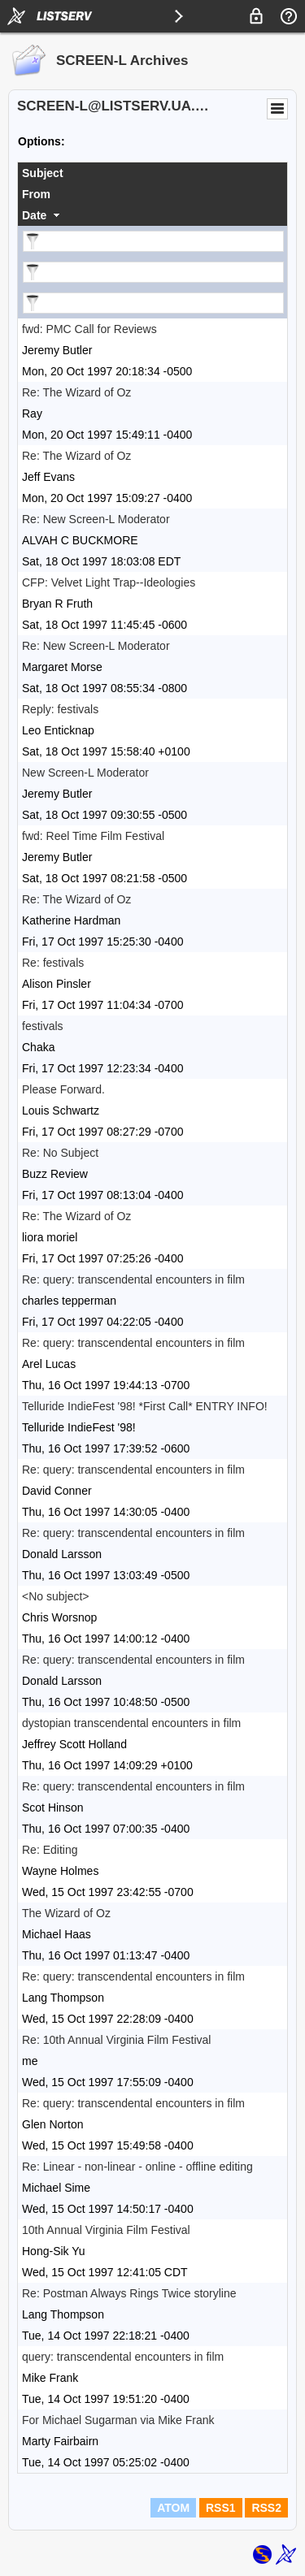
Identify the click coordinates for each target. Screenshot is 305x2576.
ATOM (173, 2507)
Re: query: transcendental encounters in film (133, 1279)
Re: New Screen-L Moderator (96, 519)
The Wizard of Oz (66, 1913)
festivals (42, 1026)
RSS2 (266, 2507)
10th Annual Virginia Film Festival (106, 2229)
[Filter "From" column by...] (153, 272)
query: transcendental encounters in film (123, 2356)
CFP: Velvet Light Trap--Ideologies (108, 582)
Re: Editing (49, 1849)
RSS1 (221, 2507)
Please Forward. (63, 1089)
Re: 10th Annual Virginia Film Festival (116, 2039)
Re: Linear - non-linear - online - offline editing (137, 2166)
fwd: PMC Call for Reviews (89, 329)
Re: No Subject (60, 1152)
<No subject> (55, 1596)
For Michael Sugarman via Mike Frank (118, 2420)
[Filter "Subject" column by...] (153, 241)
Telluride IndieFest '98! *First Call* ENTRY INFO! (145, 1406)
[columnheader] (152, 173)
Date (34, 215)
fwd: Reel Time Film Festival (93, 835)
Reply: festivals (60, 709)
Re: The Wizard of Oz (76, 392)
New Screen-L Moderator (85, 772)
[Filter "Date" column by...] (153, 303)
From (36, 194)
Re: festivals (53, 962)
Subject (42, 173)
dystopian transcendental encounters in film (131, 1723)
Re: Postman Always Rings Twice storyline (129, 2293)
